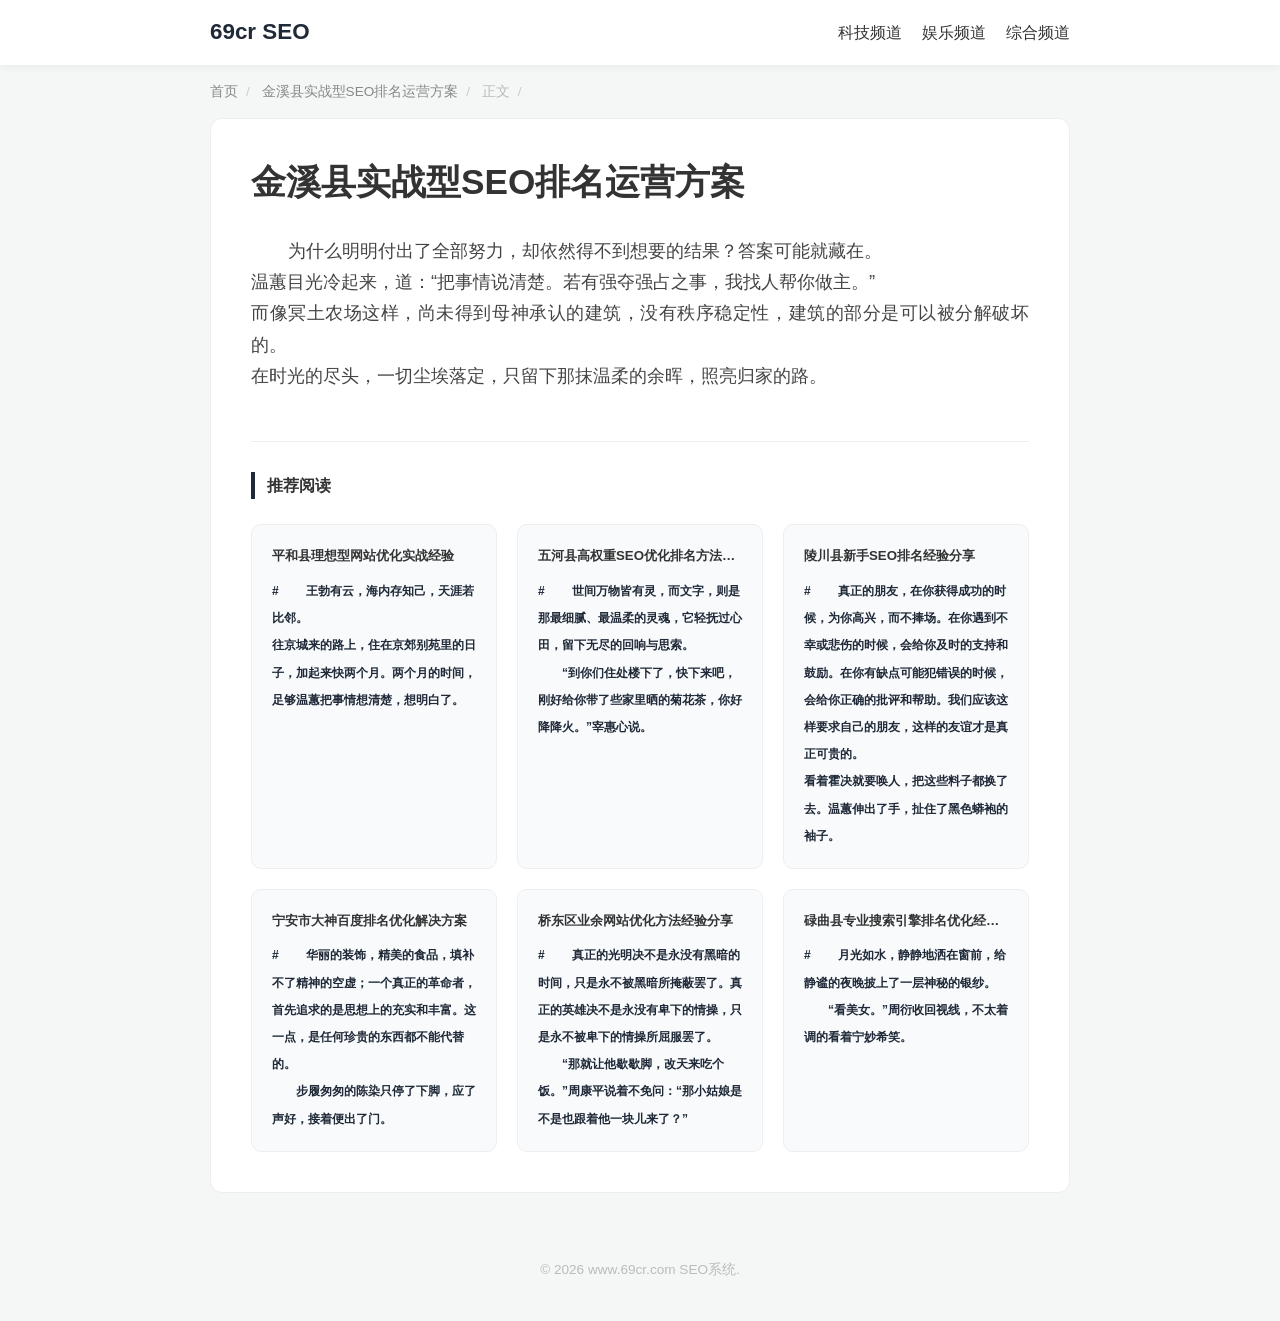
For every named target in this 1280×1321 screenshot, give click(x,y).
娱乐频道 (954, 32)
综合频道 (1038, 32)
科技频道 (870, 32)
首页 (224, 91)
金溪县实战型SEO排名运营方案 (360, 91)
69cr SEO (260, 31)
